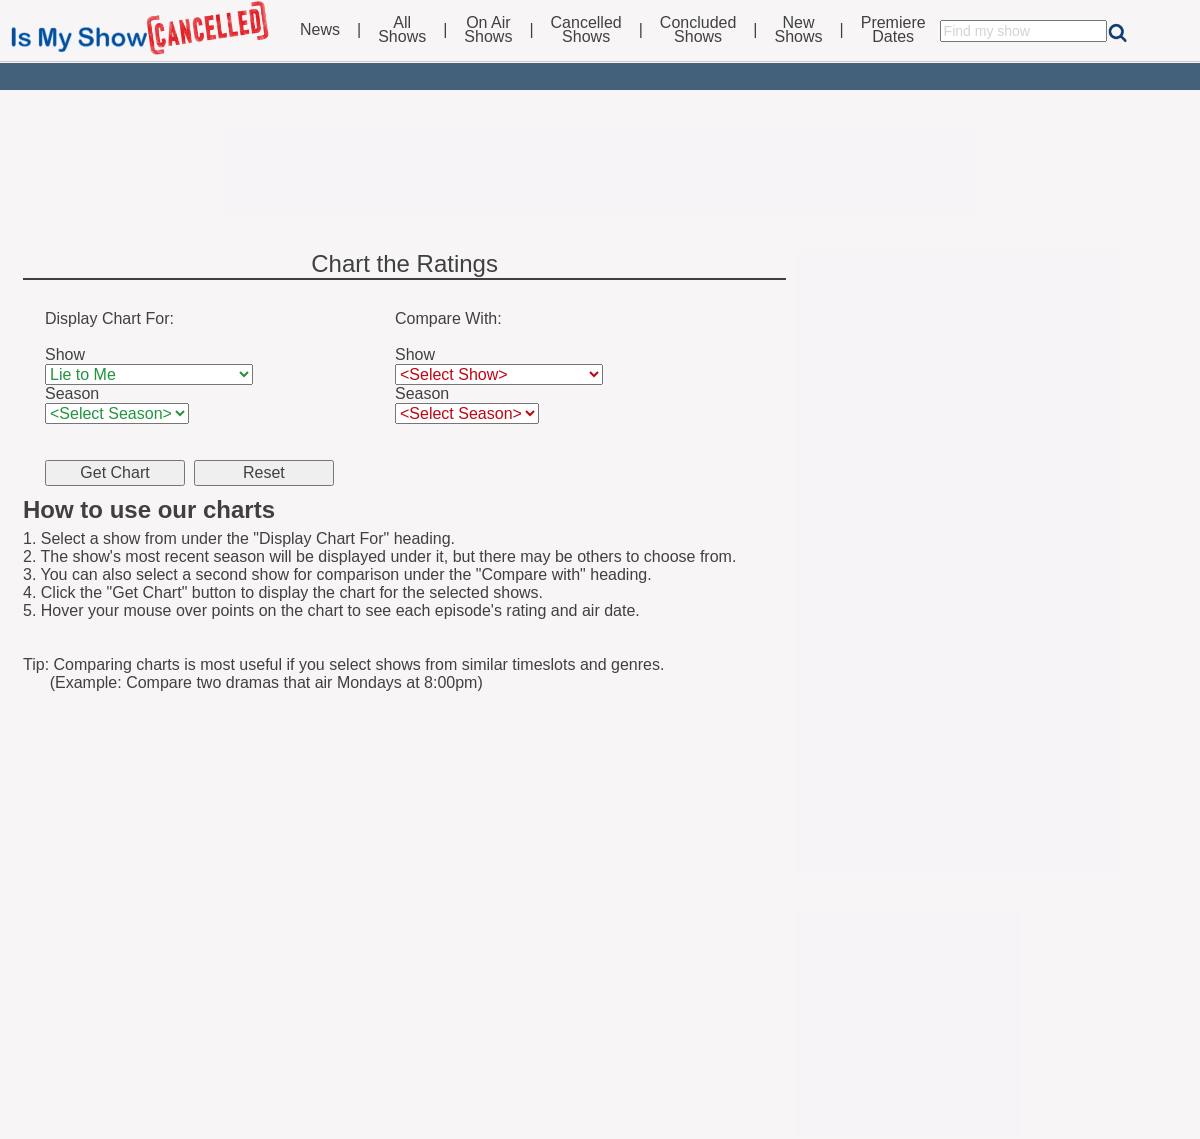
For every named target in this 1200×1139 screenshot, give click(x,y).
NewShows (799, 30)
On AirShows (488, 30)
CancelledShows (586, 30)
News (320, 30)
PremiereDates (893, 30)
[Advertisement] (600, 172)
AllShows (402, 30)
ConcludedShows (698, 30)
